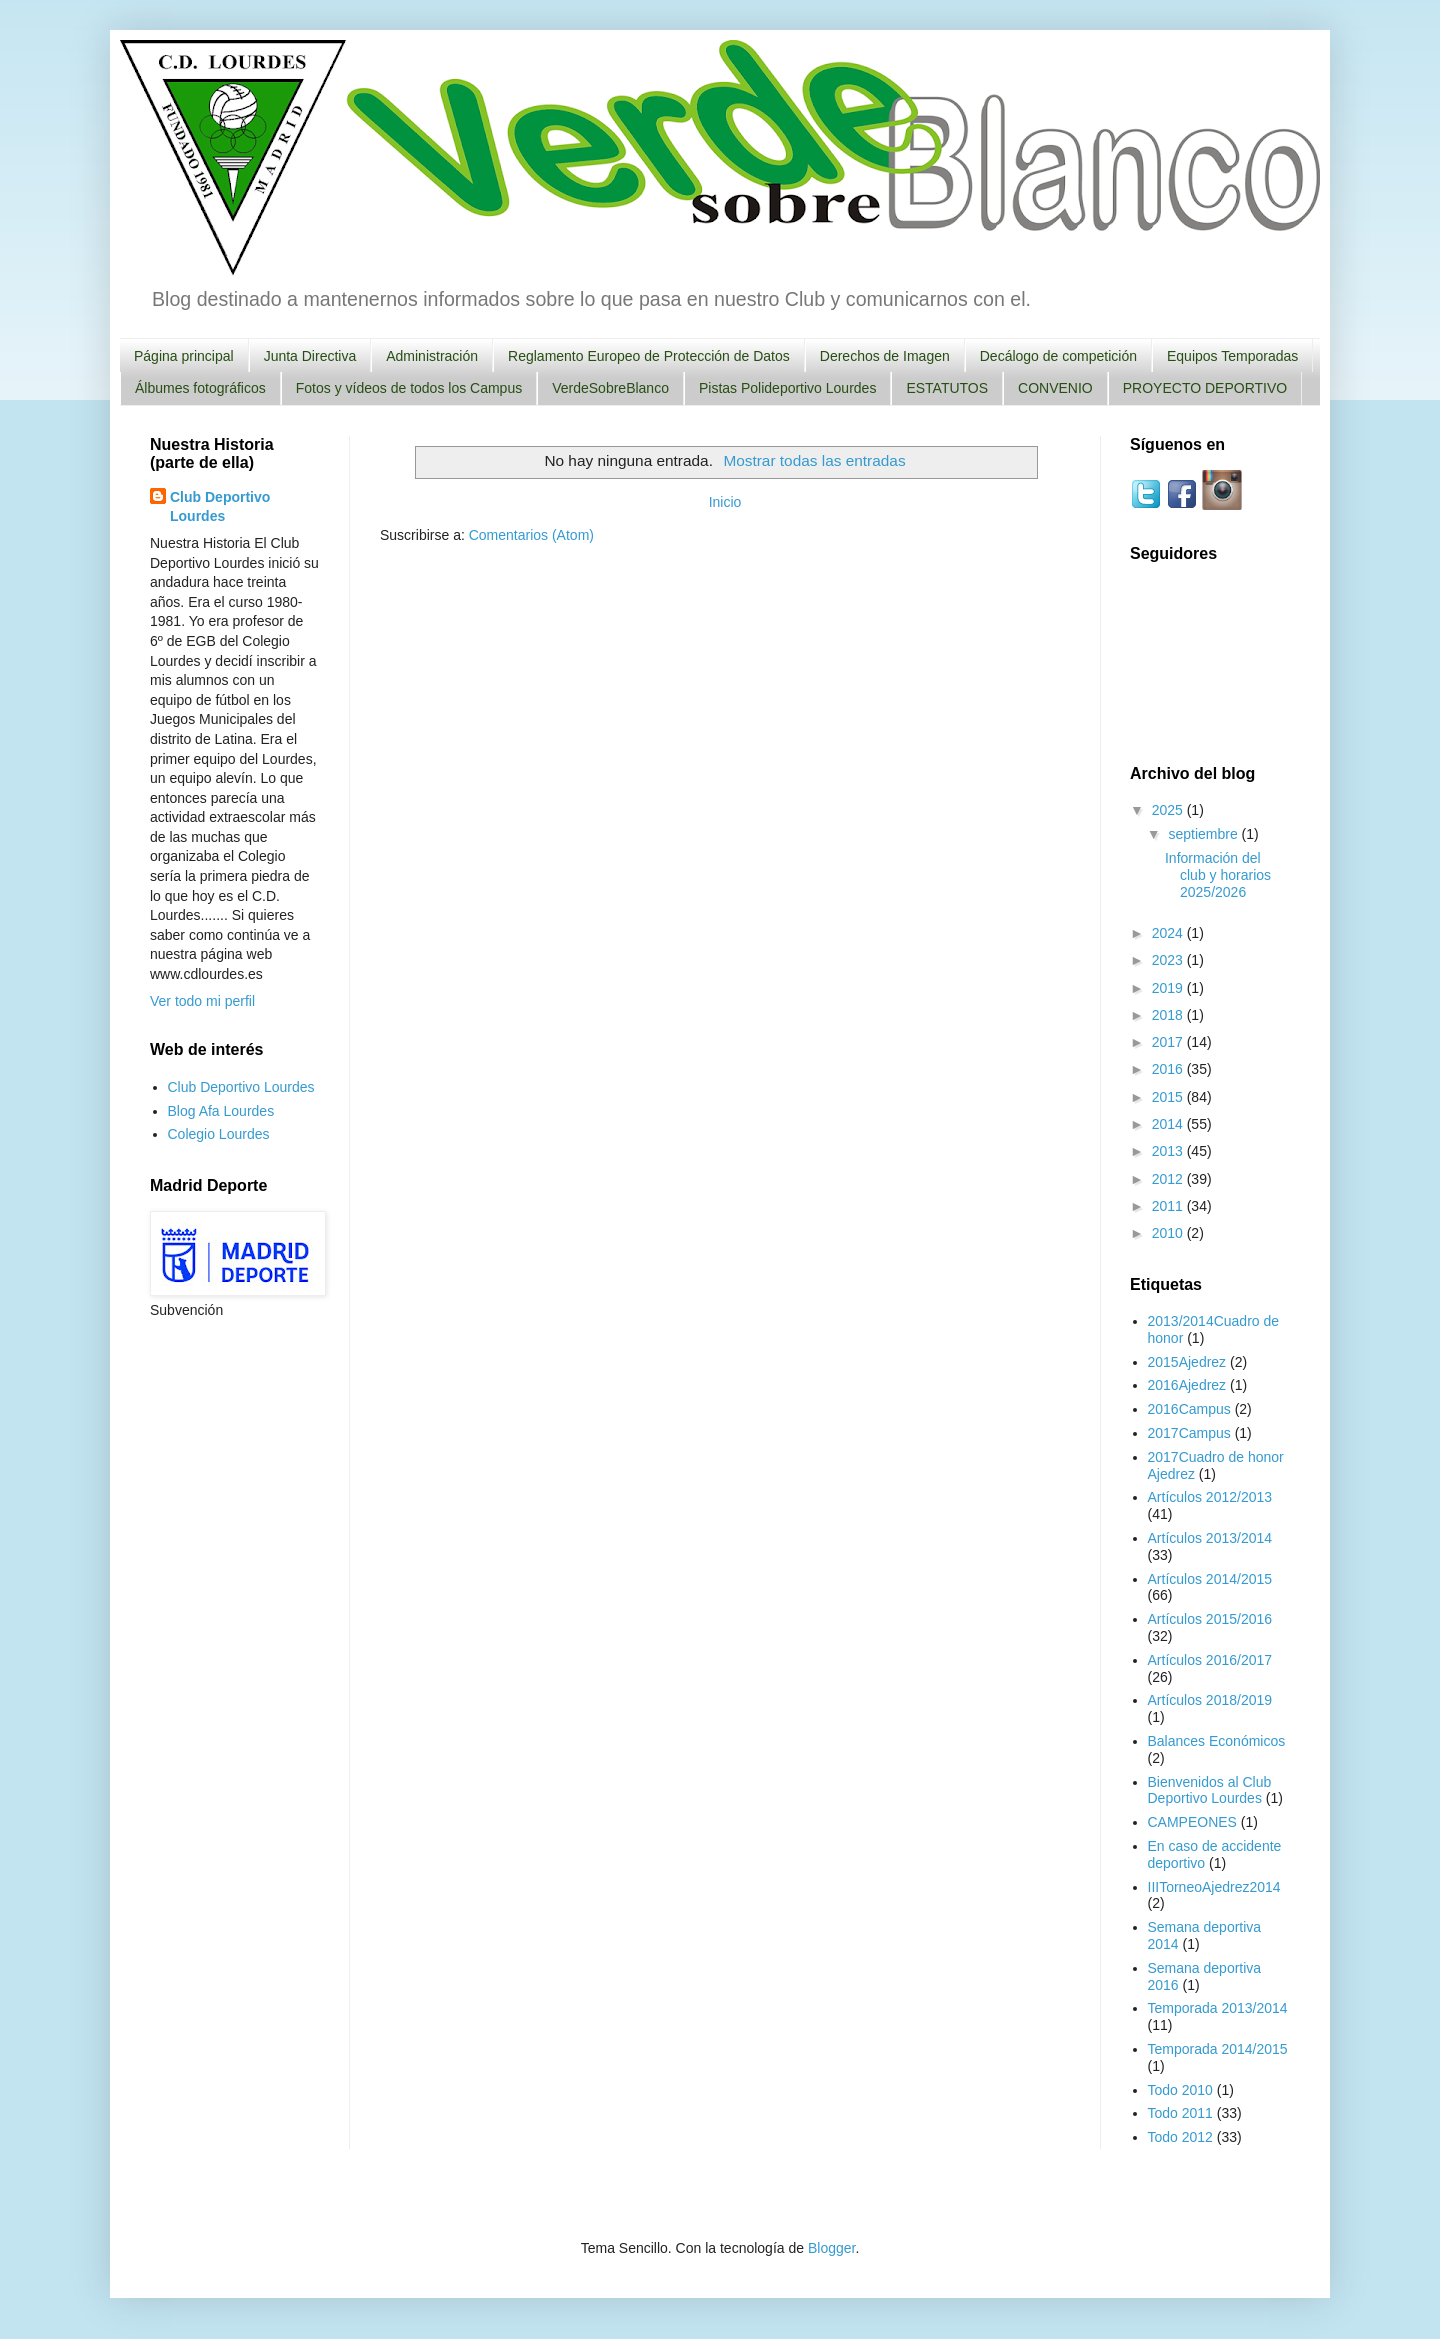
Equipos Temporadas (1232, 356)
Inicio (725, 502)
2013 (1169, 1151)
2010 (1169, 1233)
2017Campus (1189, 1433)
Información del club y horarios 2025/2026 (1218, 875)
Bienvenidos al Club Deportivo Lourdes (1210, 1790)
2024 (1169, 933)
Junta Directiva (310, 356)
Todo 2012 (1180, 2137)
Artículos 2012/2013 (1210, 1497)
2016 (1169, 1069)
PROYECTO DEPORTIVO (1205, 388)
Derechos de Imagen (885, 356)
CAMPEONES (1192, 1822)
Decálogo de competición (1058, 356)
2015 (1169, 1097)
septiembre (1204, 834)
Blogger (831, 2248)
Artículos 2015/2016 (1210, 1619)
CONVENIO (1055, 388)
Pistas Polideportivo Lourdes (787, 388)
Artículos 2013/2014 (1210, 1538)
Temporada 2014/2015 (1218, 2049)
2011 (1169, 1206)
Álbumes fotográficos (200, 388)
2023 (1169, 960)
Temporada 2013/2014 (1218, 2008)
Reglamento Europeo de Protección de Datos (649, 356)
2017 (1169, 1042)
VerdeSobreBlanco (610, 388)
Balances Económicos (1217, 1741)
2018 (1169, 1015)
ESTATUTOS (947, 388)
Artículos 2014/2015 (1210, 1579)
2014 (1169, 1124)
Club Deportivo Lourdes (220, 507)
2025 (1169, 810)
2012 (1169, 1179)
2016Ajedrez (1187, 1385)
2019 (1169, 988)
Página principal (184, 356)
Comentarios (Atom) (531, 535)
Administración (432, 356)
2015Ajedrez (1187, 1362)
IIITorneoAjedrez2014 (1214, 1887)
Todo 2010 (1180, 2090)
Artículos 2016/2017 (1210, 1660)
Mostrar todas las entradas (814, 460)
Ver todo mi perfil (202, 1001)
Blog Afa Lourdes (221, 1111)
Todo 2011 (1180, 2113)
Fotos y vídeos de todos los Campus (409, 388)
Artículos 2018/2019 (1210, 1700)
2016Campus (1189, 1409)
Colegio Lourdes (219, 1134)
